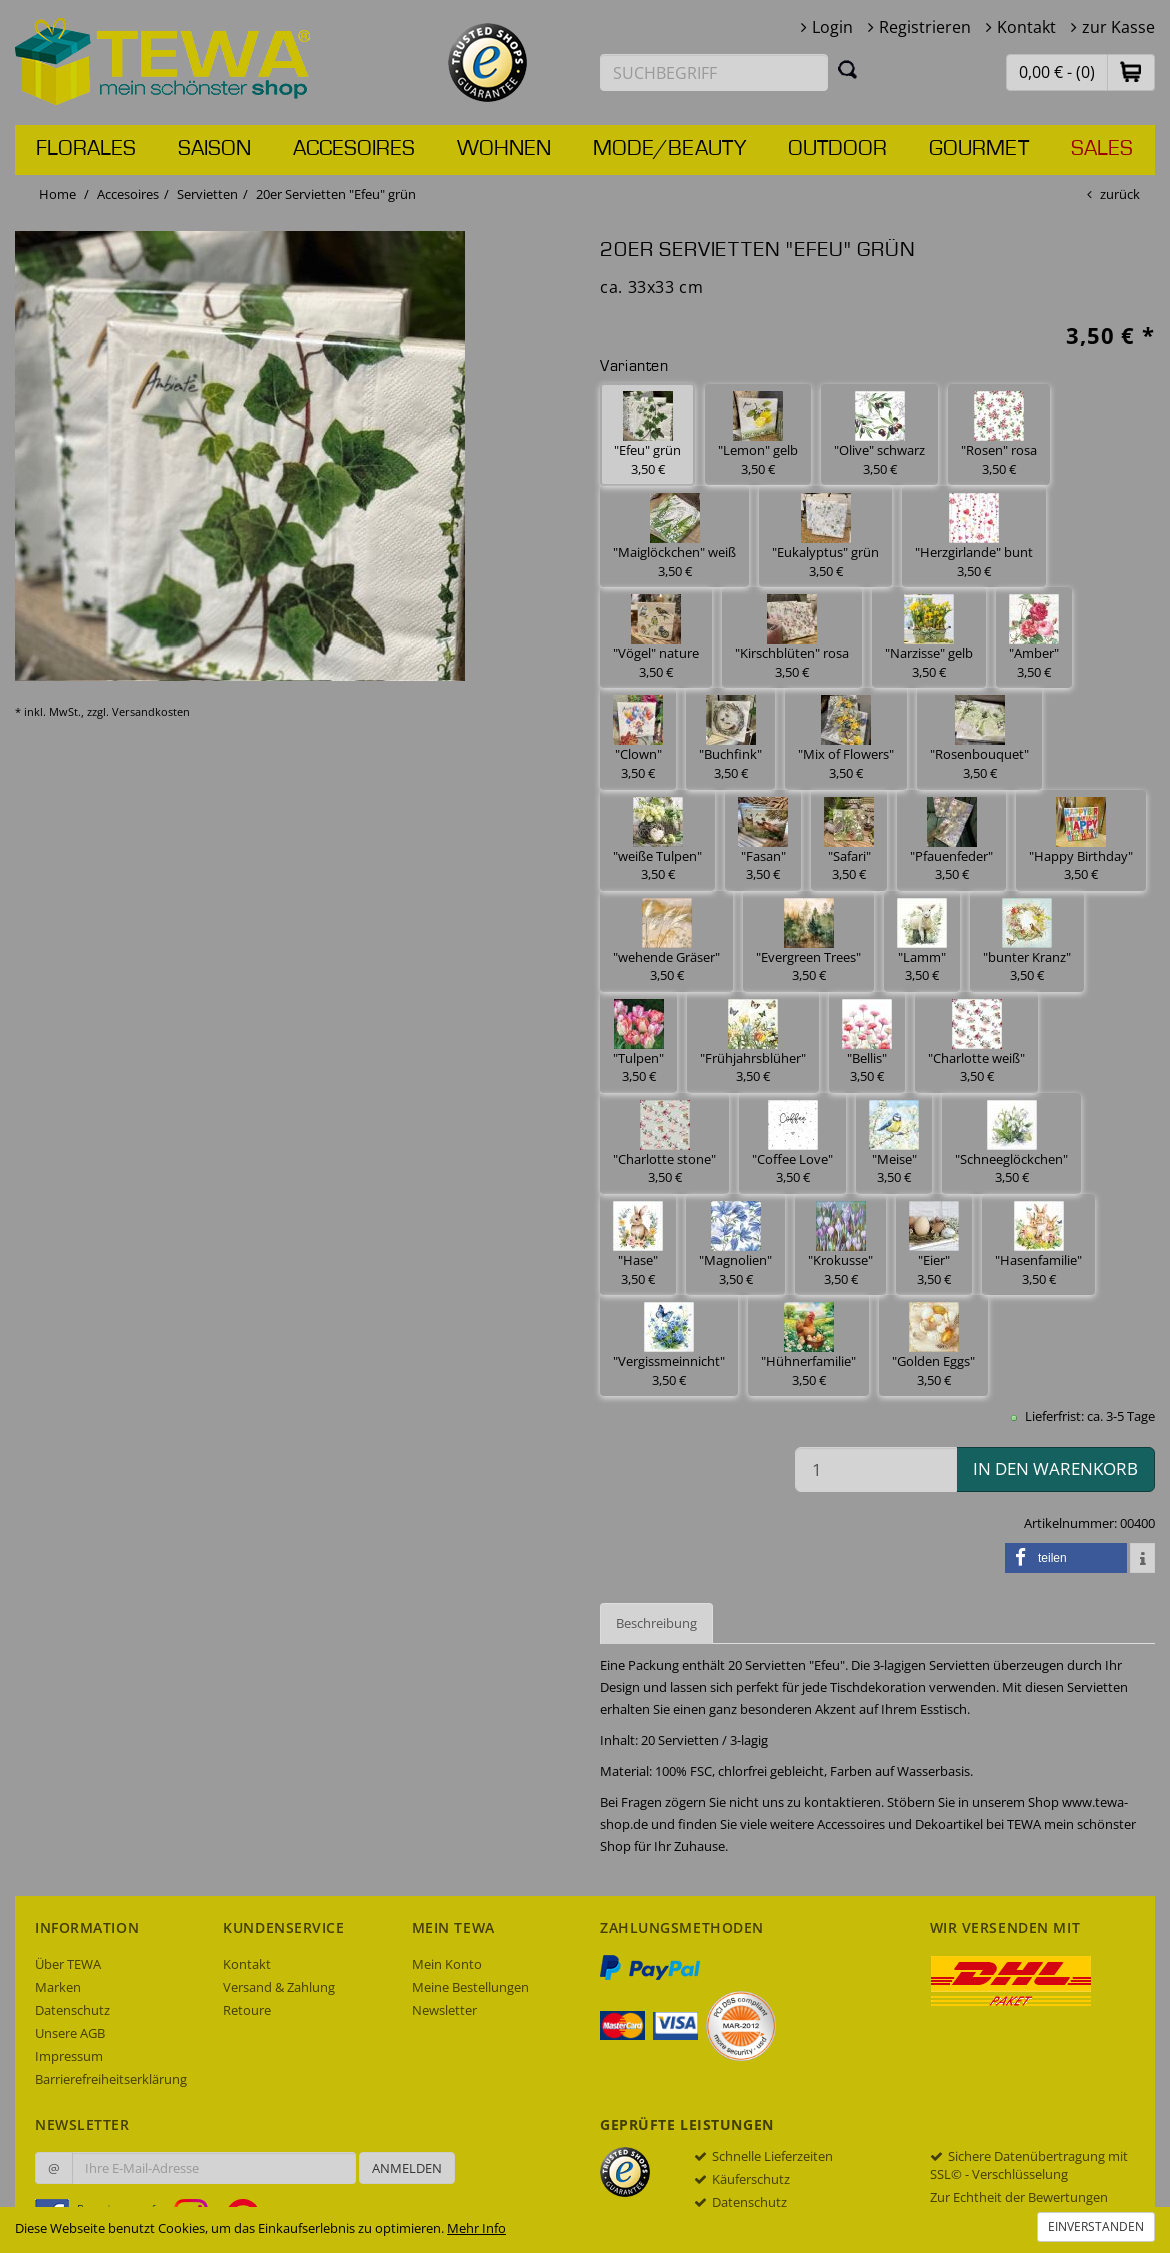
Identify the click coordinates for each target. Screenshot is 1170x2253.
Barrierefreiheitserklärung (111, 2079)
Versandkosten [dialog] (151, 711)
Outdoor (837, 149)
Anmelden (407, 2168)
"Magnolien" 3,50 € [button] (735, 1244)
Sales (1102, 149)
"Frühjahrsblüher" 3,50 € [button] (753, 1042)
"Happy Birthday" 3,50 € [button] (1081, 840)
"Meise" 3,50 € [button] (894, 1143)
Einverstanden (1096, 2226)
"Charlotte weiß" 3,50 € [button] (976, 1042)
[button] (1131, 71)
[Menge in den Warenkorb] (876, 1469)
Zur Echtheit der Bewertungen (1019, 2197)
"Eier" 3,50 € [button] (934, 1244)
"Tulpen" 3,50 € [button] (638, 1042)
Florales (86, 149)
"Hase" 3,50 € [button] (638, 1244)
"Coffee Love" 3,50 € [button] (792, 1143)
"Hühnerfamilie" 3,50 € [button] (808, 1345)
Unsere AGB (70, 2033)
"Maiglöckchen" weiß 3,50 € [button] (674, 536)
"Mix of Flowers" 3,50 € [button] (846, 738)
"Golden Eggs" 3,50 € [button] (933, 1345)
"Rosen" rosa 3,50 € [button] (999, 434)
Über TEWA (68, 1964)
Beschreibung (656, 1623)
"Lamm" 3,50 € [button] (922, 941)
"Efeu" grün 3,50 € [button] (647, 434)
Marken (58, 1987)
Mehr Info (476, 2228)
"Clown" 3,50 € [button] (638, 738)
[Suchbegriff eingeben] (714, 72)
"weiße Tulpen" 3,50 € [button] (657, 840)
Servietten (207, 194)
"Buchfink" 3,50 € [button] (730, 738)
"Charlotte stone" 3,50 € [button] (664, 1143)
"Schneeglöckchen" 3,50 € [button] (1011, 1143)
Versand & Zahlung (279, 1987)
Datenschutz (72, 2010)
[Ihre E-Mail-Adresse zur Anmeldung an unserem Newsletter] (214, 2168)
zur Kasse (1118, 27)
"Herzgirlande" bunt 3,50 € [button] (974, 536)
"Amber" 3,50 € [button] (1034, 637)
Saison (214, 149)
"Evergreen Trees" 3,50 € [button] (808, 941)
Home (57, 194)
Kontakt (1026, 27)
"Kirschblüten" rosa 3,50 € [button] (792, 637)
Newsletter (444, 2010)
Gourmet (979, 149)
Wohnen (504, 149)
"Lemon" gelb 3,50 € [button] (758, 434)
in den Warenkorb (1055, 1468)
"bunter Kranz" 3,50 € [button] (1027, 941)
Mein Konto (447, 1964)
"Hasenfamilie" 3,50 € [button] (1038, 1244)
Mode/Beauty (669, 149)
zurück (1120, 194)
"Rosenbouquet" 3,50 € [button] (979, 738)
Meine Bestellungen (470, 1987)
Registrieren (925, 27)
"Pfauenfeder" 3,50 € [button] (951, 840)
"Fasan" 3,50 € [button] (763, 840)
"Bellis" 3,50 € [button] (867, 1042)
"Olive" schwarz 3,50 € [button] (879, 434)
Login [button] (832, 27)
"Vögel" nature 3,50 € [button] (656, 637)
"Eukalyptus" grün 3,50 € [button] (825, 536)
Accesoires (354, 149)
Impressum (69, 2056)
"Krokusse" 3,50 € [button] (840, 1244)
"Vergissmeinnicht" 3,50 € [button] (669, 1345)
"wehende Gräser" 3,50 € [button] (666, 941)
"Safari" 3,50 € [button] (849, 840)
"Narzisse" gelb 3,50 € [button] (929, 637)
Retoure (247, 2010)
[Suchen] (848, 69)
